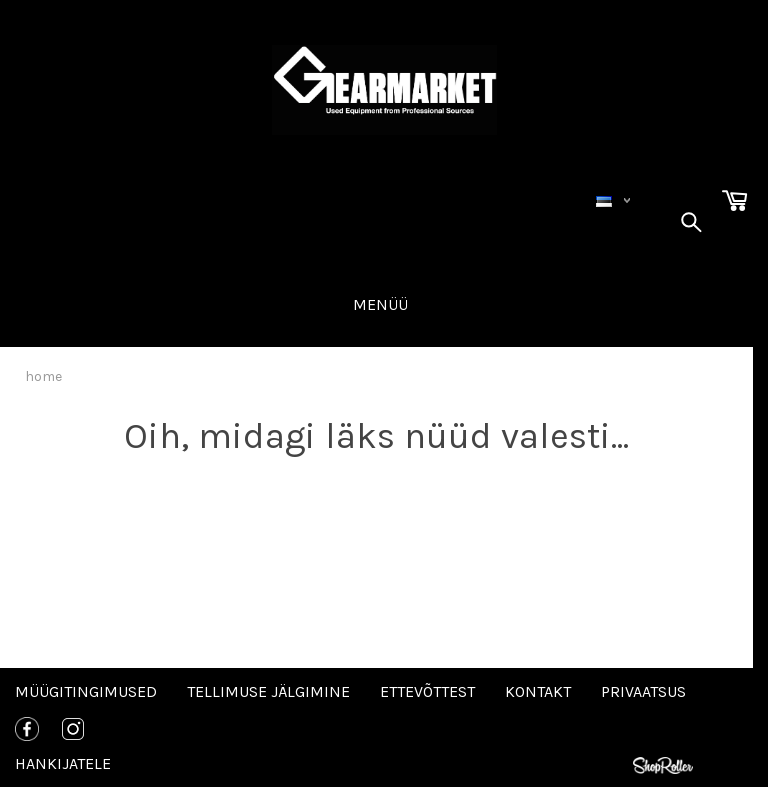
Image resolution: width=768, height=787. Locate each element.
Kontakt (538, 691)
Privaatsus (643, 691)
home (43, 376)
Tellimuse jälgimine (268, 691)
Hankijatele (63, 763)
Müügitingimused (86, 691)
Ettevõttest (427, 691)
